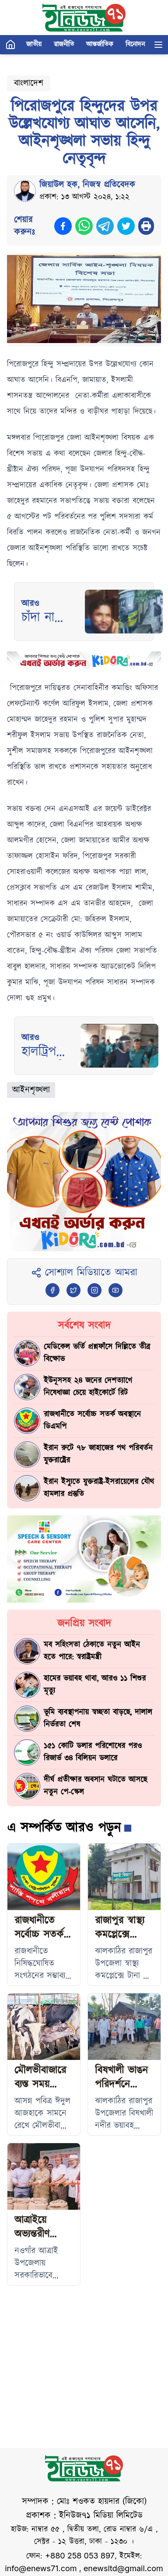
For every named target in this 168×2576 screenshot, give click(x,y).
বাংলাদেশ (28, 83)
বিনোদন (135, 44)
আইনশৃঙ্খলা (31, 1090)
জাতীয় (34, 44)
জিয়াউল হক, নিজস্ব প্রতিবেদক (87, 185)
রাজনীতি (64, 44)
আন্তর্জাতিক (99, 44)
